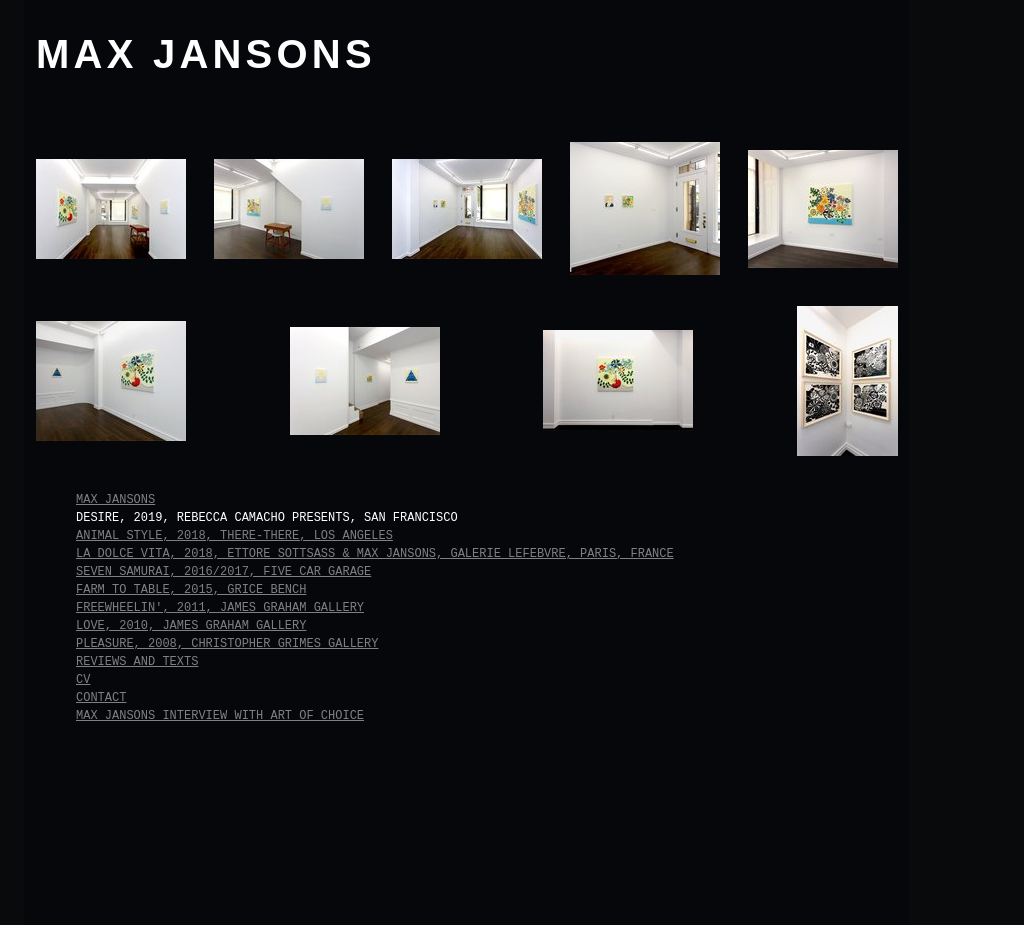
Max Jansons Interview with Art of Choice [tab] (220, 716)
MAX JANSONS (206, 54)
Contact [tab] (101, 698)
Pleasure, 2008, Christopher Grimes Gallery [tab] (227, 644)
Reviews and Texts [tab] (137, 662)
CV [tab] (83, 680)
